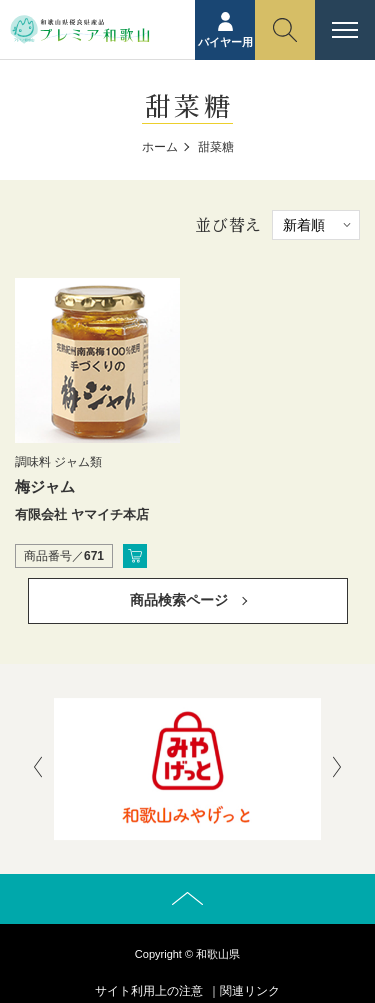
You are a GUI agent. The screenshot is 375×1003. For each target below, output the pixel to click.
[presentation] (38, 769)
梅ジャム (45, 486)
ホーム (160, 147)
